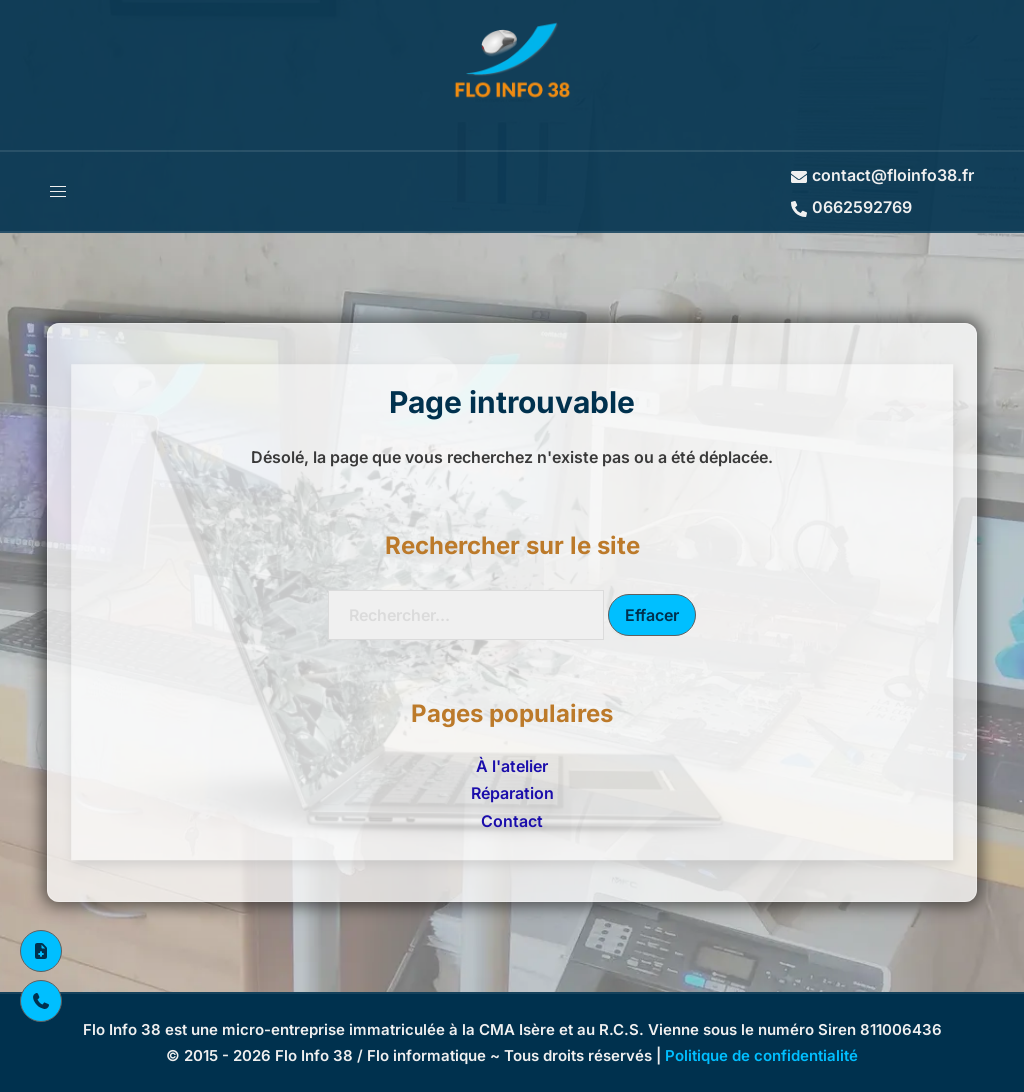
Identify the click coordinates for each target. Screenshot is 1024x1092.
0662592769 (851, 207)
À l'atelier (512, 766)
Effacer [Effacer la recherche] (652, 615)
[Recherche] (466, 615)
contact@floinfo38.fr (882, 175)
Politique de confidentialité (761, 1055)
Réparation (512, 793)
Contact (512, 821)
